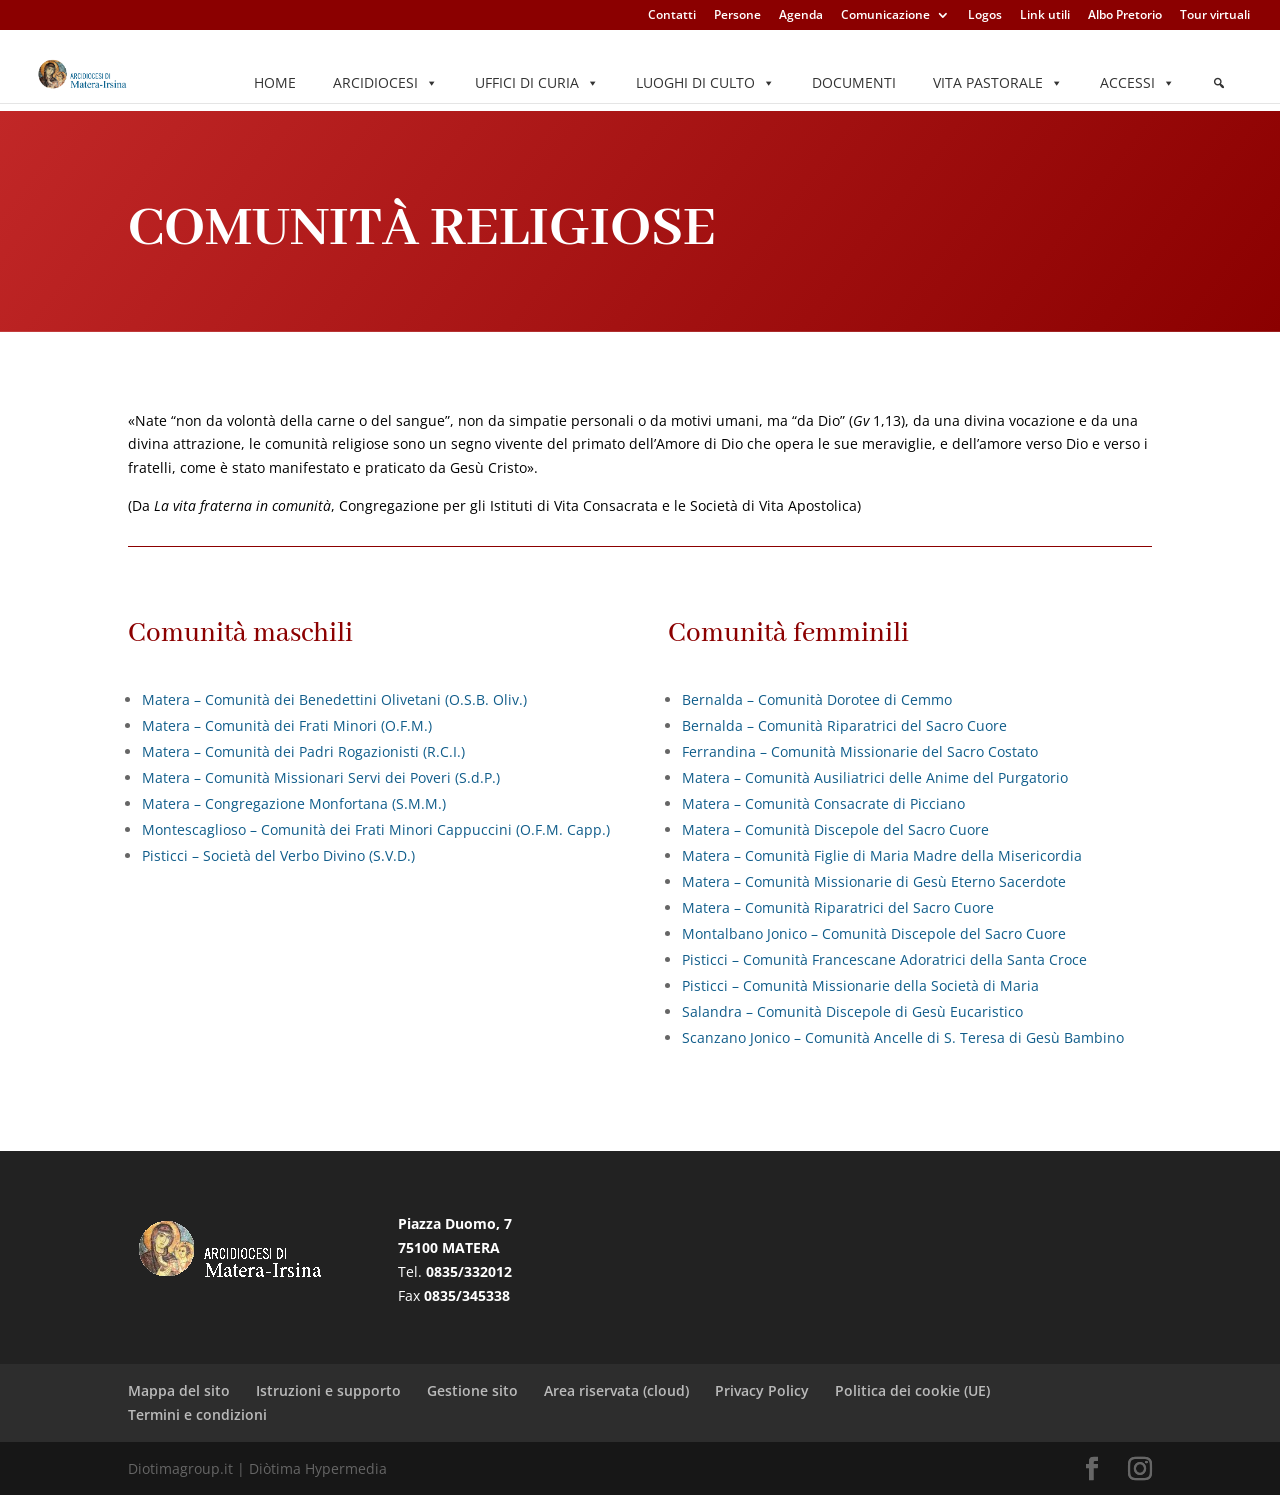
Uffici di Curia (537, 83)
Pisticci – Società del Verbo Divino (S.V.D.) (278, 855)
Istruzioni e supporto (328, 1390)
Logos (985, 16)
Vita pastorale (998, 83)
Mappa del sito (179, 1390)
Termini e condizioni (197, 1414)
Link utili (1045, 16)
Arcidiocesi (385, 83)
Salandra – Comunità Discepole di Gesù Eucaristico (852, 1011)
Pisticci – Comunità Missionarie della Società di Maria (860, 985)
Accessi (1137, 83)
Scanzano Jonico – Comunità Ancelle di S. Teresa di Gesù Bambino (903, 1037)
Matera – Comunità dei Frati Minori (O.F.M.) (287, 725)
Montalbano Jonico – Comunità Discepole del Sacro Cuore (874, 933)
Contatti (672, 16)
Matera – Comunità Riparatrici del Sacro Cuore (838, 907)
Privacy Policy (762, 1390)
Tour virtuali (1215, 16)
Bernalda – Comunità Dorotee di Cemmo (817, 699)
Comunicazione (885, 16)
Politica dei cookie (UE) (912, 1390)
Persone (737, 16)
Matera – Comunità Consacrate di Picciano (823, 803)
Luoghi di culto (705, 83)
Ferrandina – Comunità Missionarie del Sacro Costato (860, 751)
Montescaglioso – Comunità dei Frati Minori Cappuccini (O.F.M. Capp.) (376, 829)
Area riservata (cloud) (616, 1390)
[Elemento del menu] (1219, 83)
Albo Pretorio (1125, 16)
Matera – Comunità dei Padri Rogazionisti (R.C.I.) (303, 751)
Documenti (854, 82)
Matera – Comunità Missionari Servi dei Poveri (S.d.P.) (321, 777)
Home (275, 82)
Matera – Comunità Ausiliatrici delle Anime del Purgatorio (875, 777)
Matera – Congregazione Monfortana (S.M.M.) (294, 803)
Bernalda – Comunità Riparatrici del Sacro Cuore (844, 725)
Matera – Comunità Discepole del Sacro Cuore (835, 829)
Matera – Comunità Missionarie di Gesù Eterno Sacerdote (874, 881)
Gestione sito (472, 1390)
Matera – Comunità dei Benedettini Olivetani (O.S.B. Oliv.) (334, 699)
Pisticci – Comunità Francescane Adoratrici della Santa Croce (884, 959)
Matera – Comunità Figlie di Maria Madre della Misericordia (882, 855)
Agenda (801, 16)
